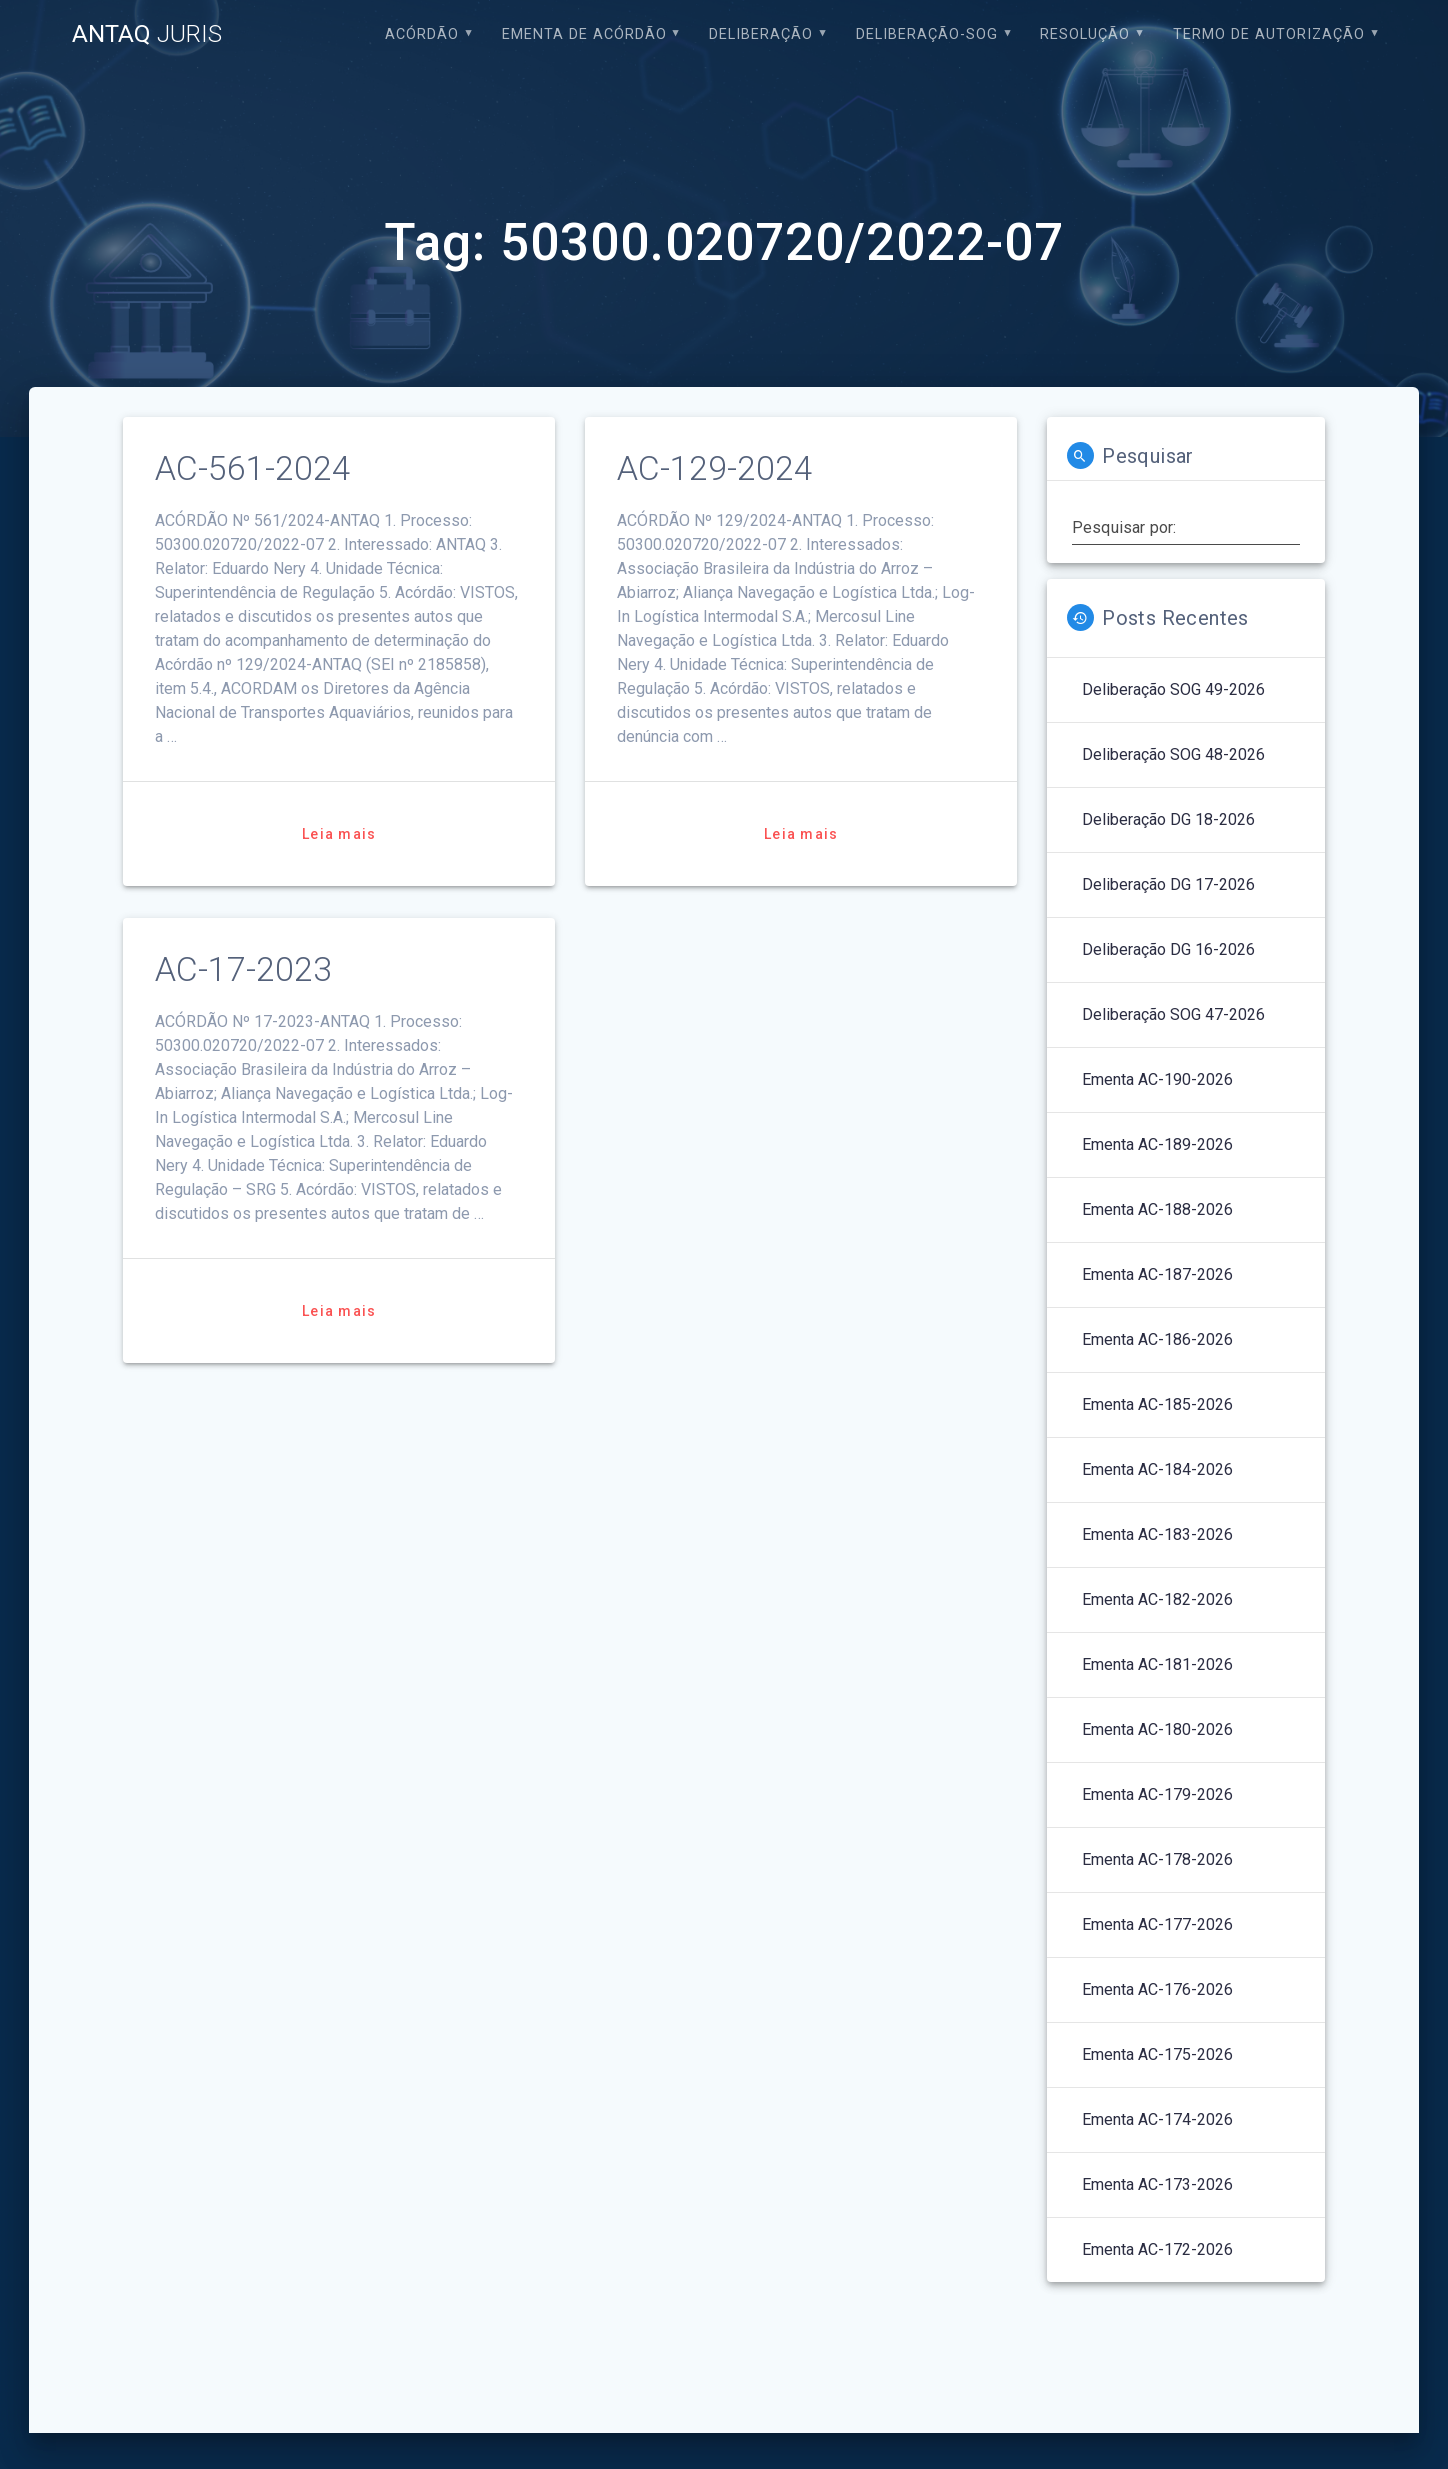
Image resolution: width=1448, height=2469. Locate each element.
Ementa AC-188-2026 (1157, 1209)
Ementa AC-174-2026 (1157, 2119)
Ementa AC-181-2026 (1157, 1664)
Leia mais (339, 834)
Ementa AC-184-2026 (1157, 1469)
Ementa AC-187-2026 (1157, 1274)
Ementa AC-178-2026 (1157, 1859)
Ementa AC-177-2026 (1157, 1924)
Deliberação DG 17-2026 (1168, 884)
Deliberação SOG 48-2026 (1173, 754)
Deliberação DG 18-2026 (1168, 819)
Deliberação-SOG (927, 34)
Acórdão (422, 34)
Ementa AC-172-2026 (1157, 2249)
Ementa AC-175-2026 (1157, 2054)
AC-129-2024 (715, 468)
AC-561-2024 (253, 468)
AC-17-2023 (243, 969)
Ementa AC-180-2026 (1157, 1729)
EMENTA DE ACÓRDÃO (584, 34)
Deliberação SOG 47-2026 (1173, 1014)
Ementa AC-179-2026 (1157, 1794)
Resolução (1085, 34)
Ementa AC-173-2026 (1157, 2184)
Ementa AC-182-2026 (1157, 1599)
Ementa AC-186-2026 (1157, 1339)
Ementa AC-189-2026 (1157, 1144)
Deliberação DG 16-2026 (1168, 949)
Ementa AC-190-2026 (1157, 1079)
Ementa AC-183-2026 (1157, 1534)
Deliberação (761, 34)
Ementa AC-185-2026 (1157, 1404)
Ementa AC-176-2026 (1157, 1989)
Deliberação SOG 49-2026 (1173, 689)
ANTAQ (147, 34)
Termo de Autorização (1269, 34)
